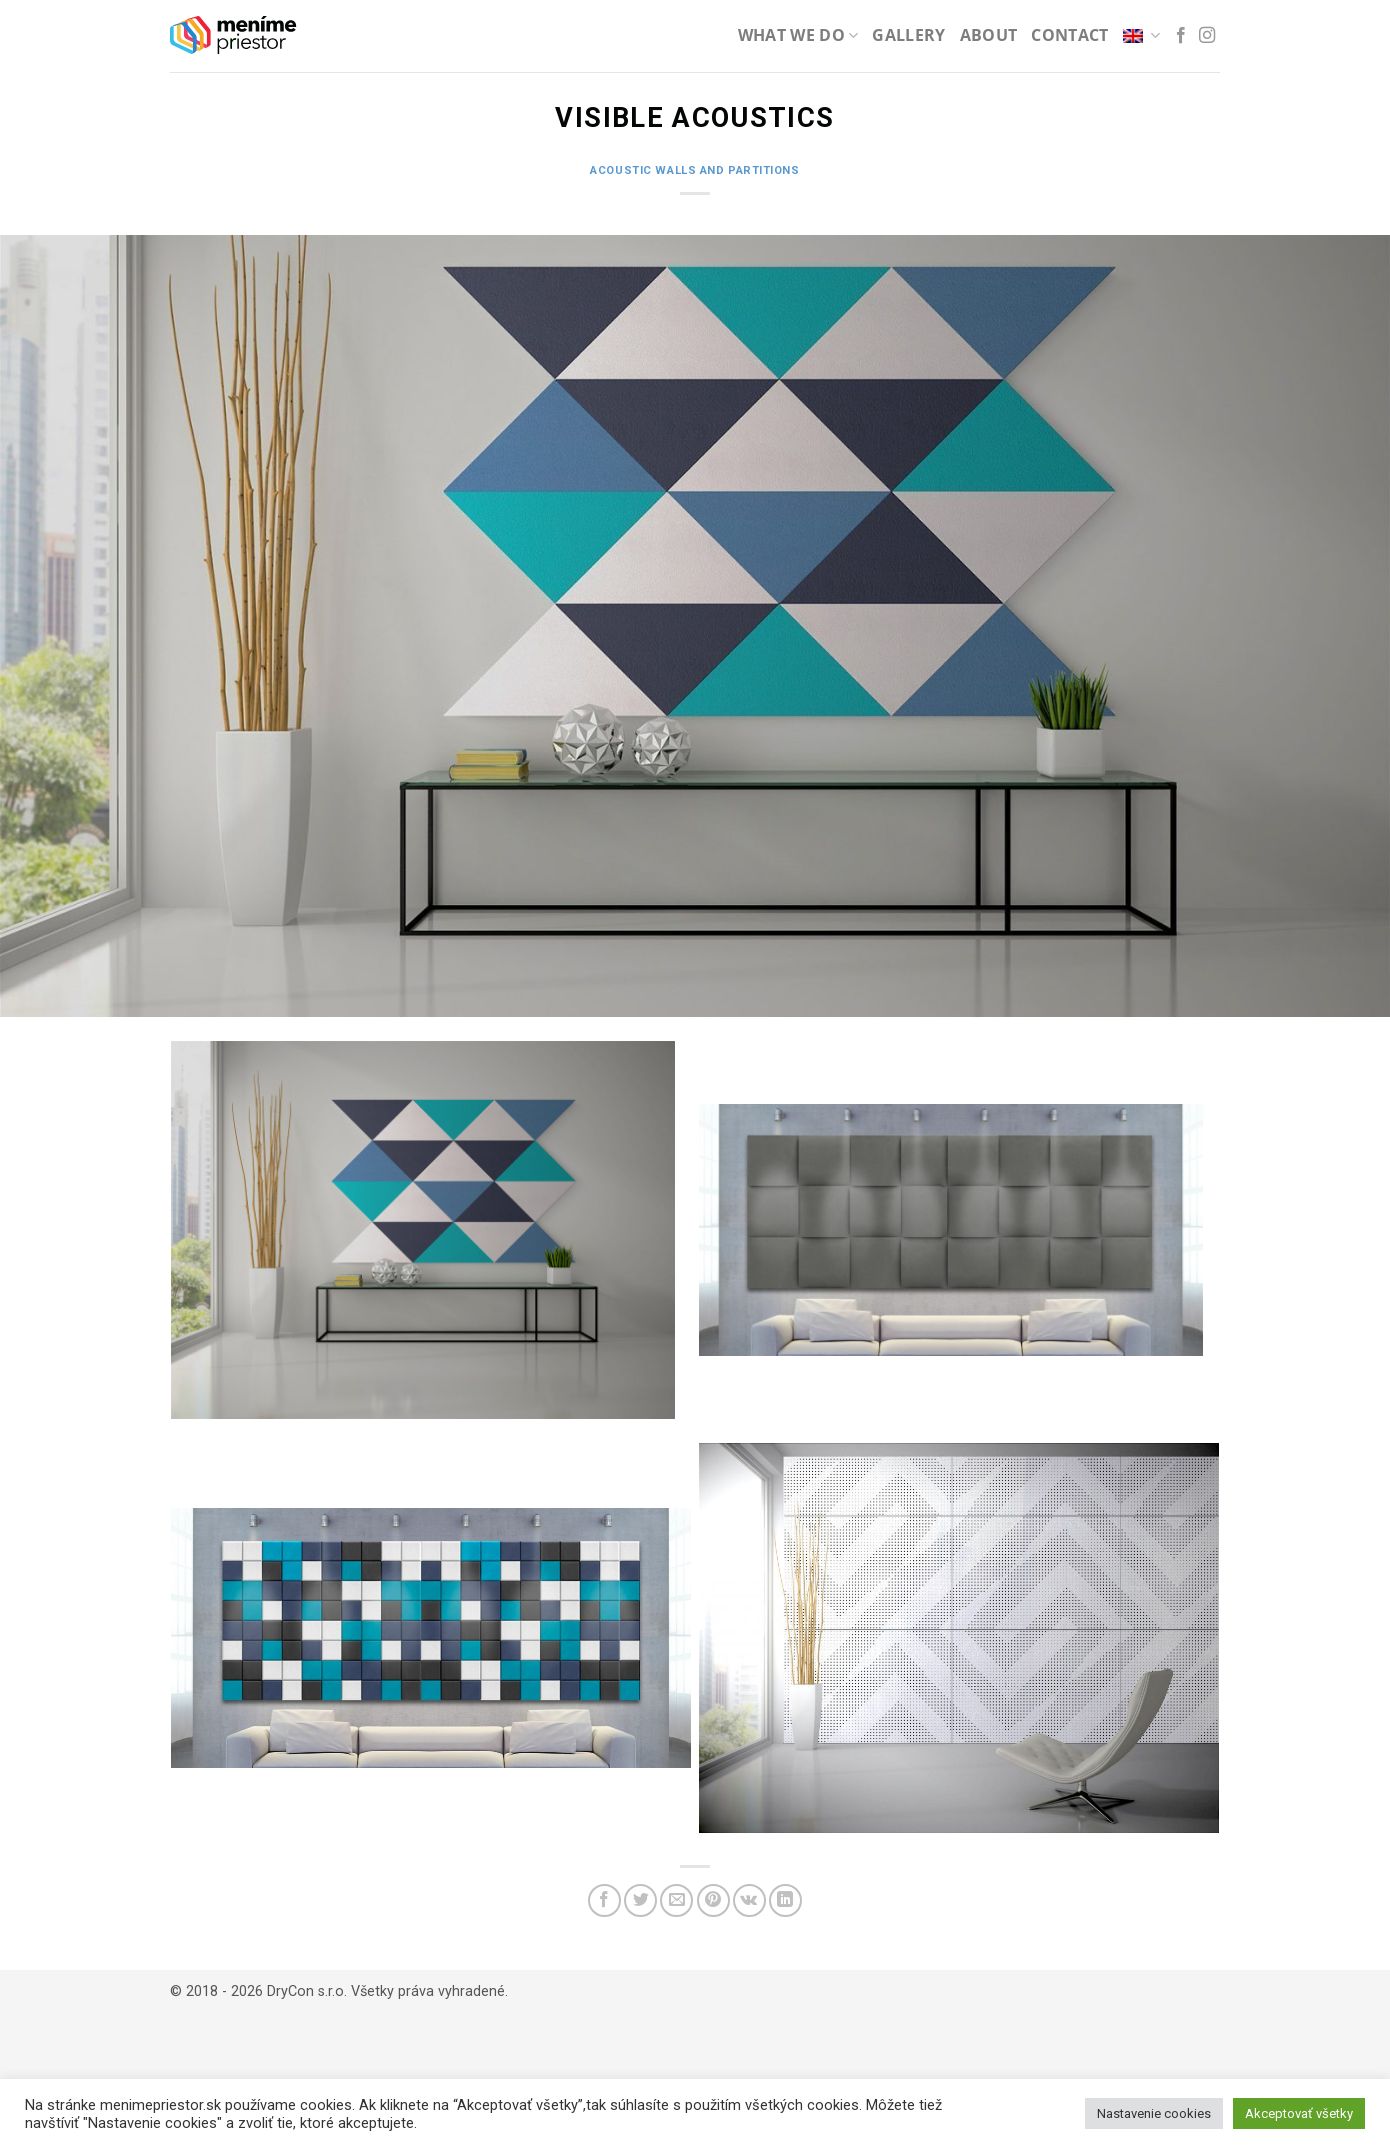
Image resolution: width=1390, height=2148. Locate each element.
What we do (798, 35)
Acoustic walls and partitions (694, 170)
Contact (1069, 35)
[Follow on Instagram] (1207, 36)
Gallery (908, 35)
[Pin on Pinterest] (713, 1900)
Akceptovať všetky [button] (1299, 2113)
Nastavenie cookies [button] (1154, 2113)
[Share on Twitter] (640, 1900)
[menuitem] (1142, 35)
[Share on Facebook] (604, 1900)
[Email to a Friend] (676, 1900)
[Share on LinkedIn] (785, 1900)
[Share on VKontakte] (749, 1900)
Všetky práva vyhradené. (429, 1991)
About (989, 35)
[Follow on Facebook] (1181, 36)
